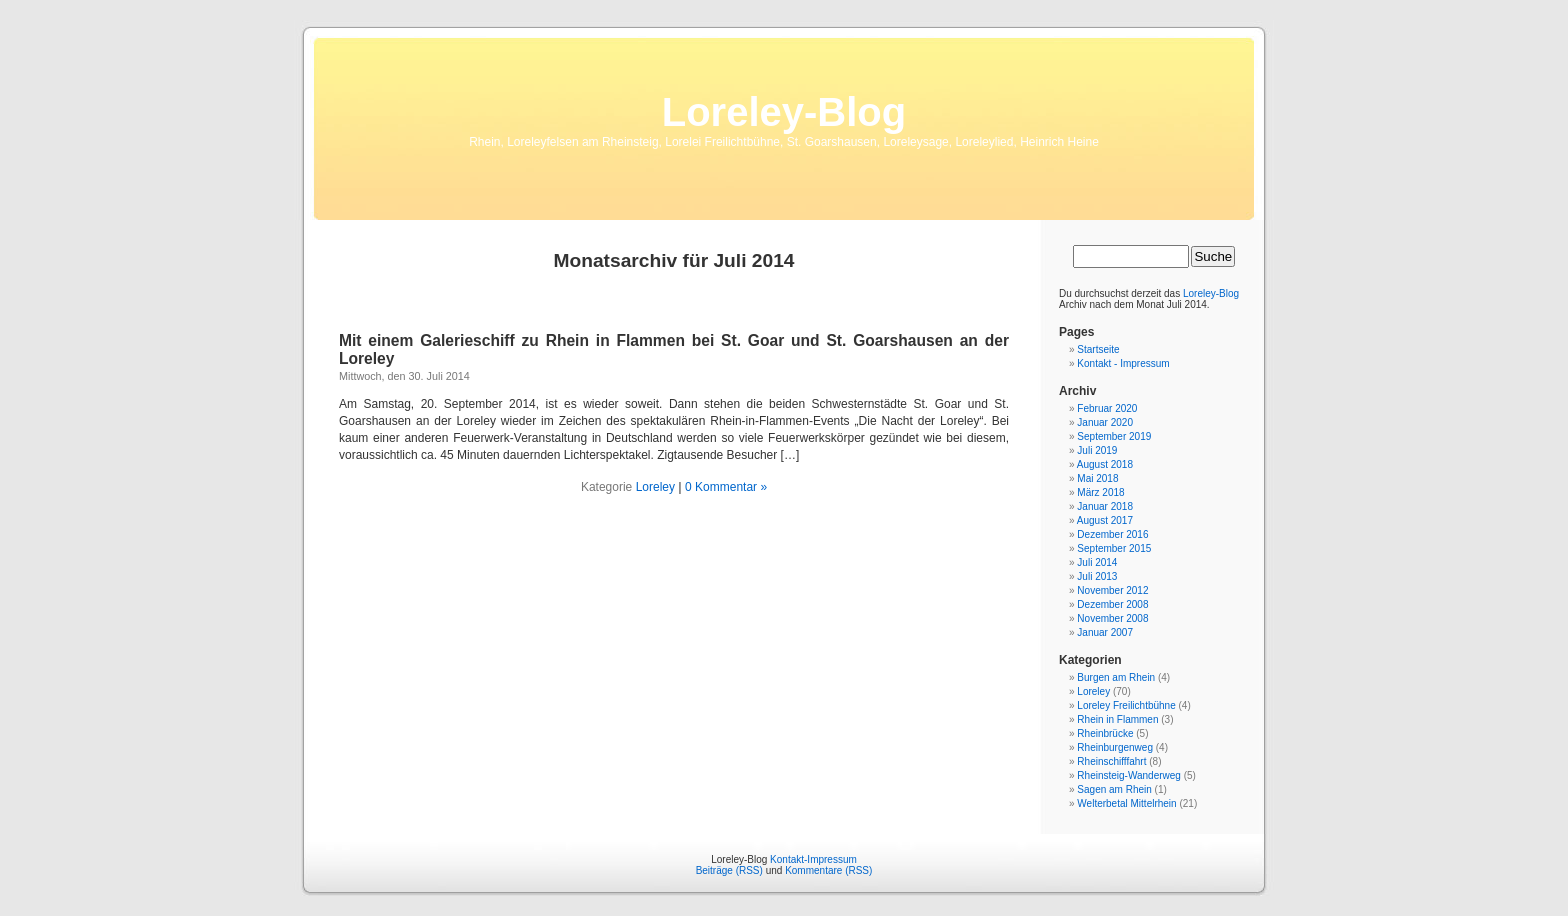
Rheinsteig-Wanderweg (1129, 775)
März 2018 (1100, 492)
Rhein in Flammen (1117, 719)
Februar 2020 (1107, 408)
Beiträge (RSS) (729, 870)
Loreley (655, 487)
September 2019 (1114, 436)
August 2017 (1105, 520)
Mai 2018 (1097, 478)
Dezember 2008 (1112, 604)
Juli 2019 (1097, 450)
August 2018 (1105, 464)
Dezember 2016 (1112, 534)
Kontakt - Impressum (1123, 363)
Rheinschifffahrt (1111, 761)
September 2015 (1114, 548)
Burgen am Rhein (1116, 677)
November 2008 (1112, 618)
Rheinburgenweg (1115, 747)
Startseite (1098, 349)
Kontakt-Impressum (813, 859)
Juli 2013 (1097, 576)
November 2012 (1112, 590)
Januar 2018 (1105, 506)
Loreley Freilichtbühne (1126, 705)
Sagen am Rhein (1114, 789)
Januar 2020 (1105, 422)
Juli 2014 (1097, 562)
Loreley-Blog (784, 112)
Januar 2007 (1105, 632)
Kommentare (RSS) (828, 870)
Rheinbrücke (1105, 733)
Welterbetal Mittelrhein (1126, 803)
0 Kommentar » (726, 487)
